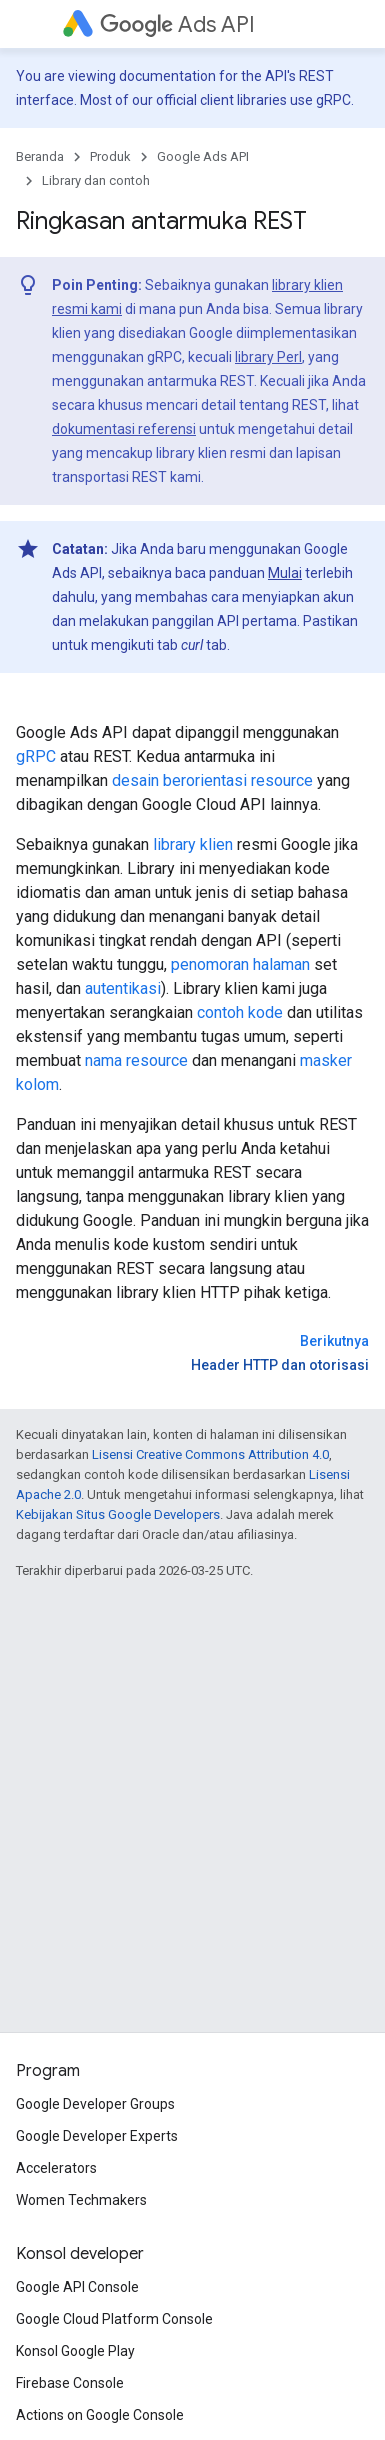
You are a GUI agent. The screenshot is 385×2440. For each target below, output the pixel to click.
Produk (110, 156)
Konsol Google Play (75, 2351)
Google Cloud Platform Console (114, 2319)
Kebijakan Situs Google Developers (118, 1514)
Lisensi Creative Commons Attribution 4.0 (210, 1454)
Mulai (285, 573)
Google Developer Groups (95, 2104)
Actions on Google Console (100, 2415)
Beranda (40, 156)
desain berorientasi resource (212, 780)
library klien (193, 844)
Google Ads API (203, 156)
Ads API (177, 24)
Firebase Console (70, 2383)
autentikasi (123, 988)
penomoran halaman (240, 964)
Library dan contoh (96, 180)
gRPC (36, 756)
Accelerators (56, 2168)
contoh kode (240, 1012)
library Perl (268, 357)
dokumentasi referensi (124, 429)
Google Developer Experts (97, 2136)
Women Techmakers (81, 2200)
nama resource (136, 1060)
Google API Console (77, 2287)
